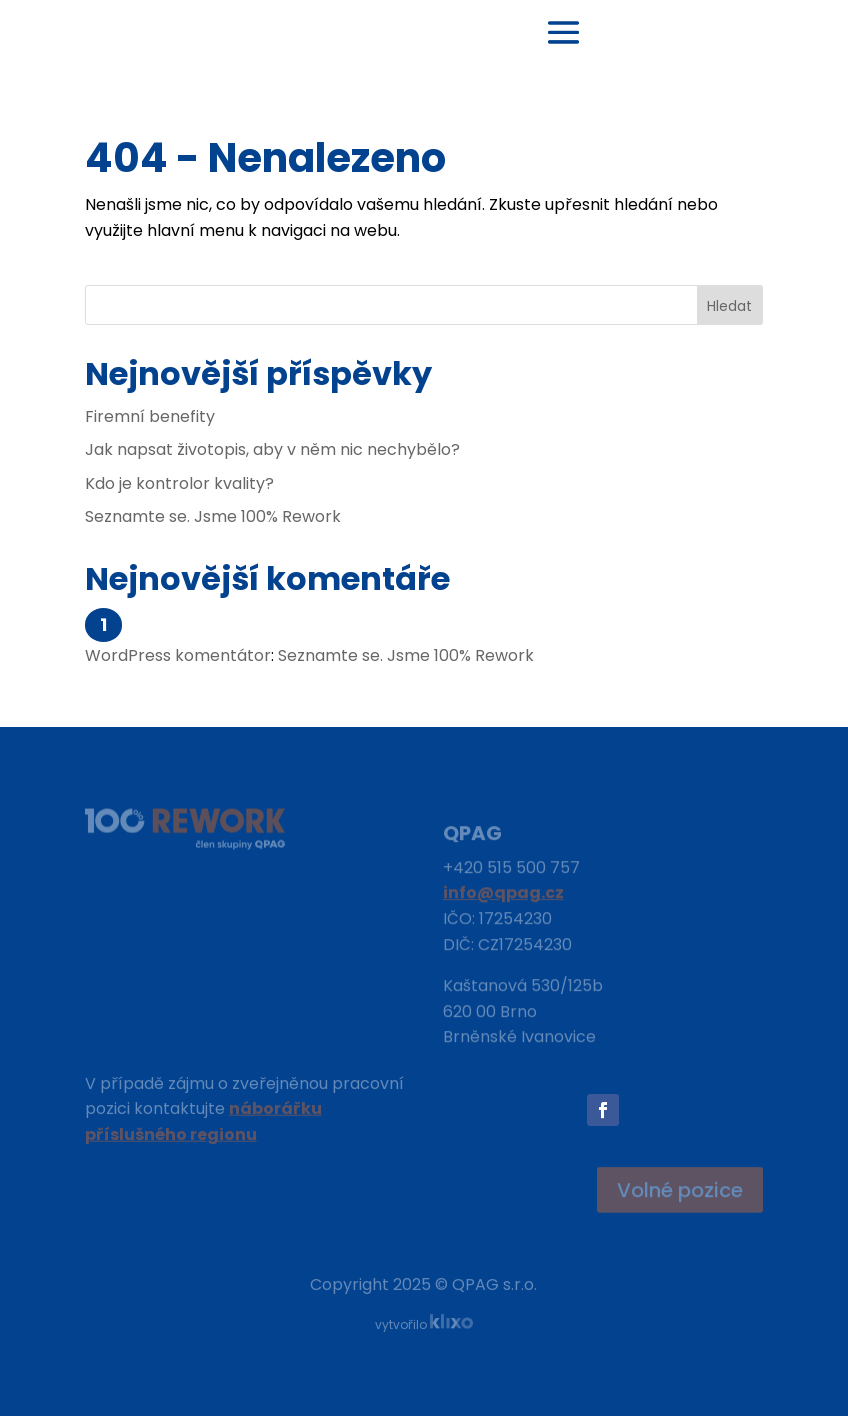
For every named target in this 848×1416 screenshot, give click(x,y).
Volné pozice (680, 1191)
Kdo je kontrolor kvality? (179, 483)
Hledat (729, 306)
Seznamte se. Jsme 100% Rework (213, 516)
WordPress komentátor (178, 655)
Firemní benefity (150, 416)
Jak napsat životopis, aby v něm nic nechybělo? (272, 449)
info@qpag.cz (503, 896)
